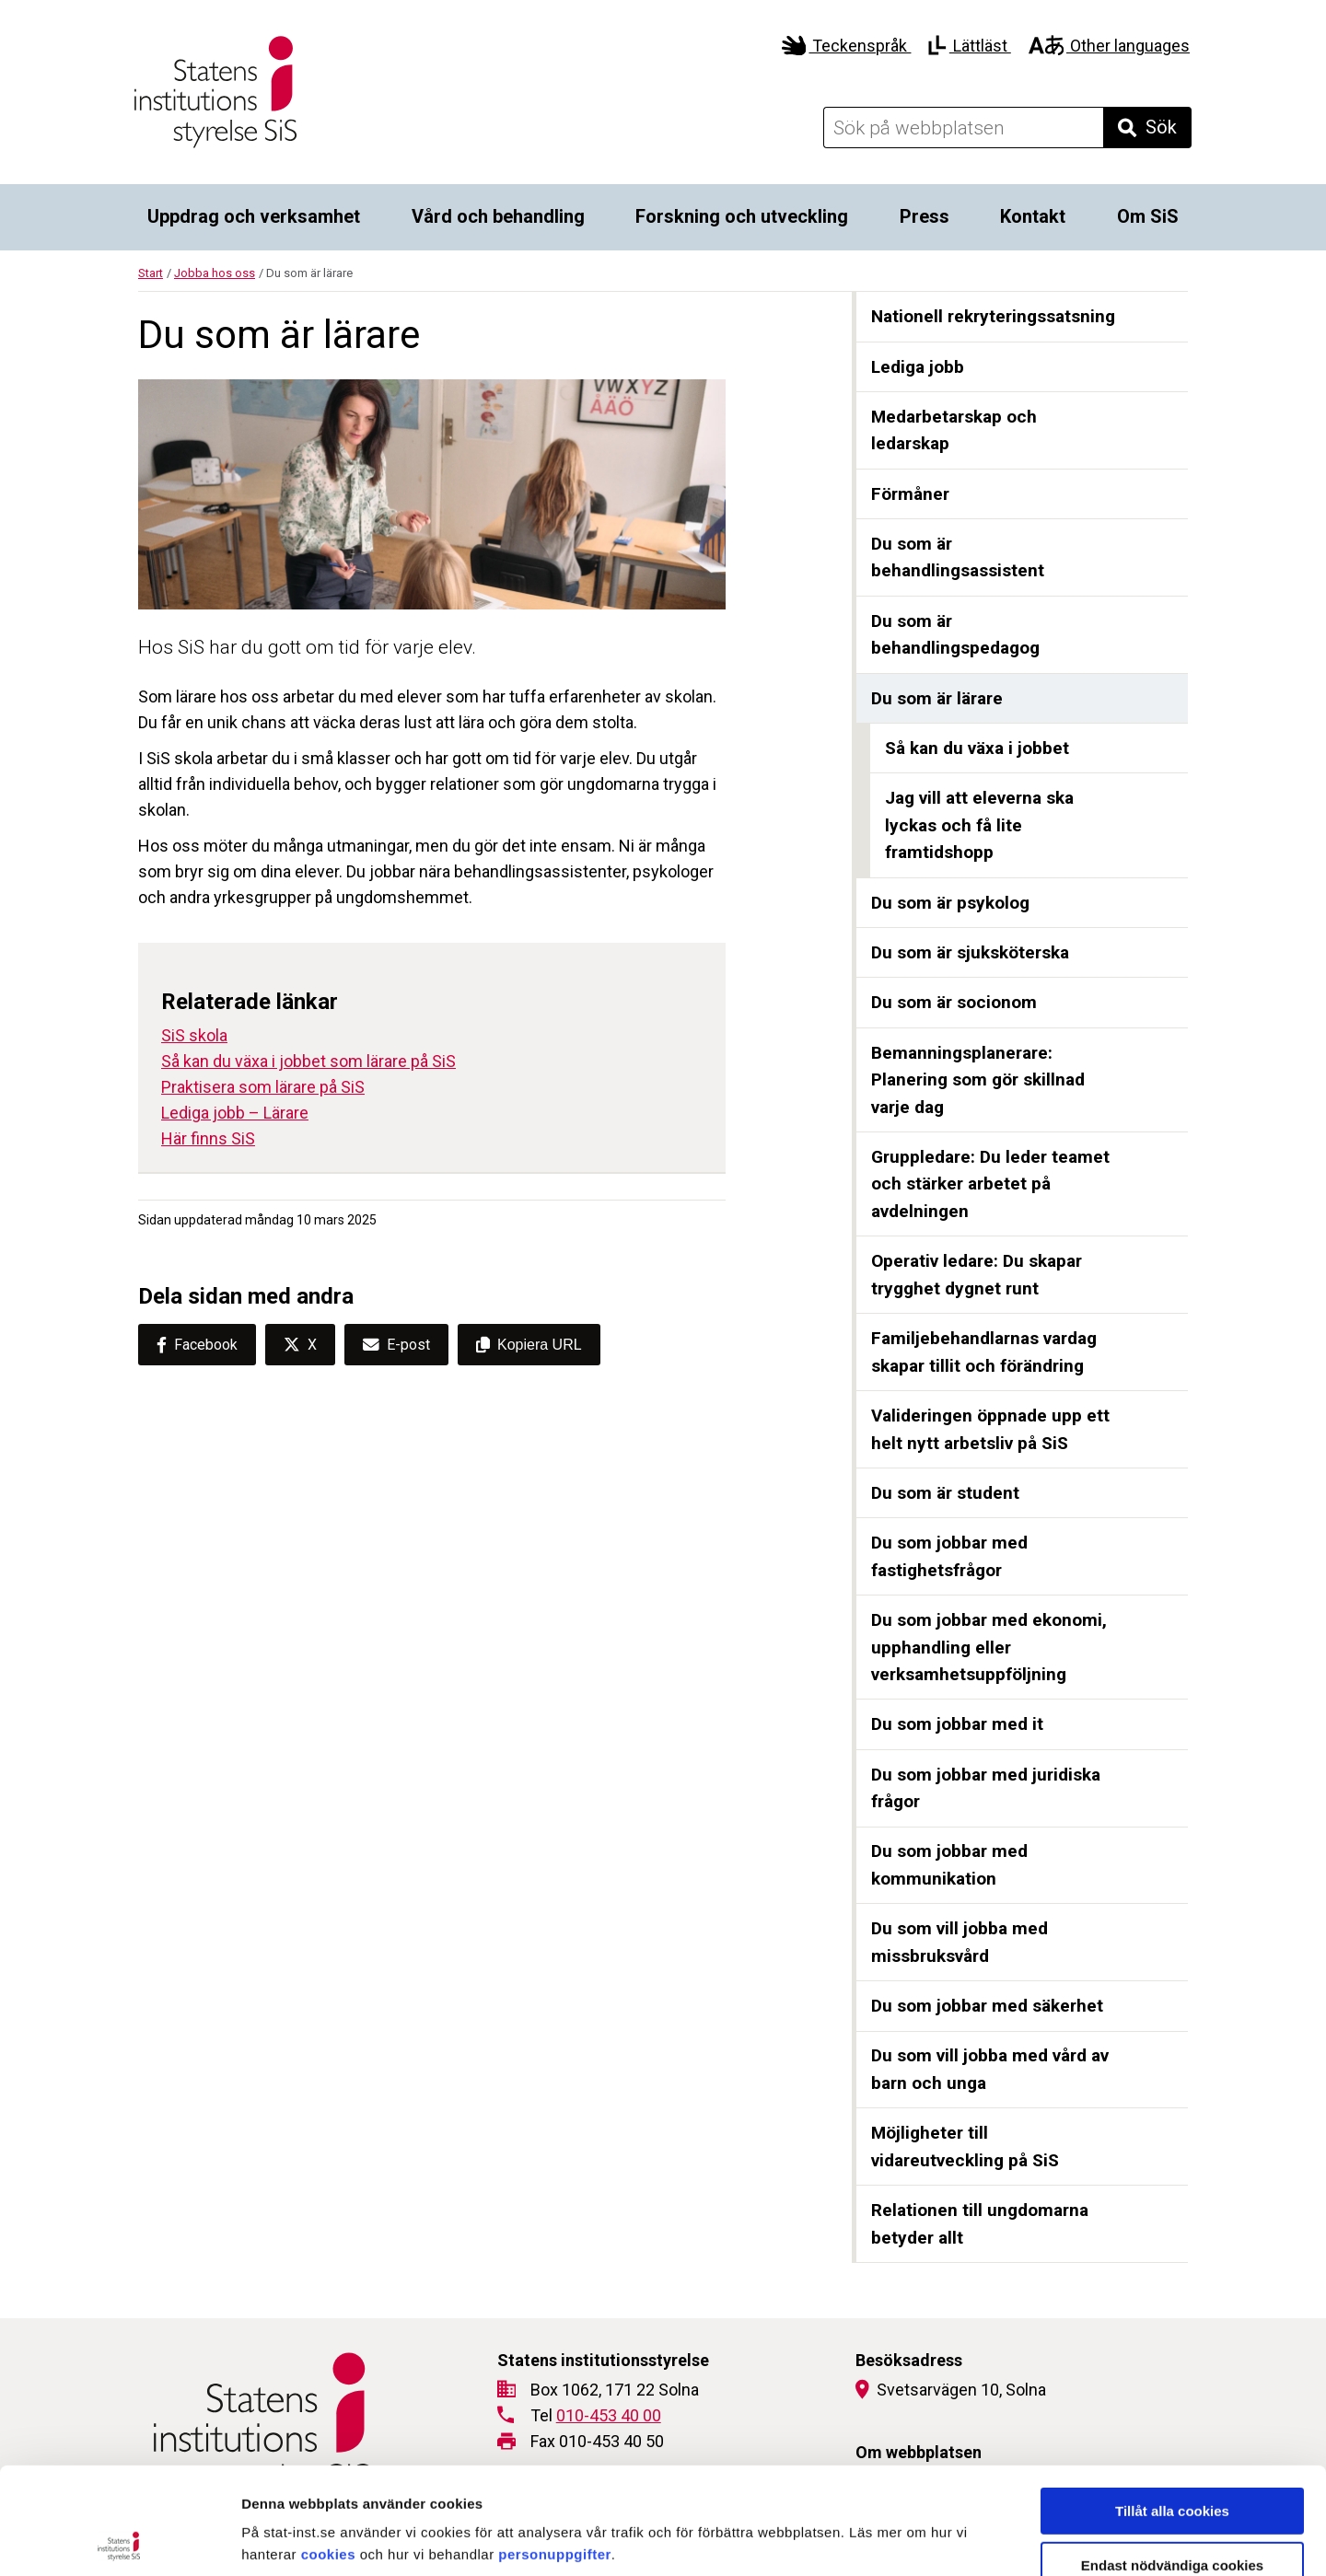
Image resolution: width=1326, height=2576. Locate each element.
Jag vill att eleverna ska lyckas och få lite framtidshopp (979, 825)
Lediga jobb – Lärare (234, 1112)
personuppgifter (554, 2447)
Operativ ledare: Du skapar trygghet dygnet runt (976, 1274)
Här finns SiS (208, 1138)
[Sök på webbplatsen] (963, 127)
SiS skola (194, 1035)
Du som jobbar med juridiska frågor (985, 1788)
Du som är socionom (954, 1002)
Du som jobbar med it (957, 1724)
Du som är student (945, 1492)
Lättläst (969, 45)
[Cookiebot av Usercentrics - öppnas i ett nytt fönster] (119, 2540)
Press (924, 216)
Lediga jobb (917, 366)
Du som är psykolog (950, 902)
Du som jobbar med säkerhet (987, 2005)
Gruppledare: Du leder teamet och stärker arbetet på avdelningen (990, 1184)
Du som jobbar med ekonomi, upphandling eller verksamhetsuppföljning (989, 1647)
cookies (328, 2447)
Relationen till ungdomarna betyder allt (979, 2223)
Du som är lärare (937, 698)
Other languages (1109, 45)
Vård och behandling (498, 216)
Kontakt (1032, 216)
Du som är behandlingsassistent (957, 557)
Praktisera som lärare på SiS (263, 1087)
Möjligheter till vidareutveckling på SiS (965, 2146)
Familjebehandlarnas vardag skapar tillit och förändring (984, 1352)
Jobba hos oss (214, 273)
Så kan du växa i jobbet (977, 748)
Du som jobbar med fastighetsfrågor (949, 1556)
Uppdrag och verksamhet (253, 216)
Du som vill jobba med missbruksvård (959, 1942)
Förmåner (910, 494)
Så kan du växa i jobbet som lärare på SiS (308, 1061)
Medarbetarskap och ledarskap (954, 430)
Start (150, 273)
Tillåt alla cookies (1172, 2404)
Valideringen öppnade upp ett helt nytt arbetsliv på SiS (990, 1429)
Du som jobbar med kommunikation (949, 1864)
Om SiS (1148, 216)
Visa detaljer (1000, 2539)
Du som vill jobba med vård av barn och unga (990, 2069)
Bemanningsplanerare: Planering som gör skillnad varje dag (978, 1080)
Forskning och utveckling (741, 216)
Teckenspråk (847, 45)
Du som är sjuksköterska (970, 952)
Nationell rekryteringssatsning (993, 316)
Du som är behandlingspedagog (955, 634)
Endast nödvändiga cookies (1172, 2458)
